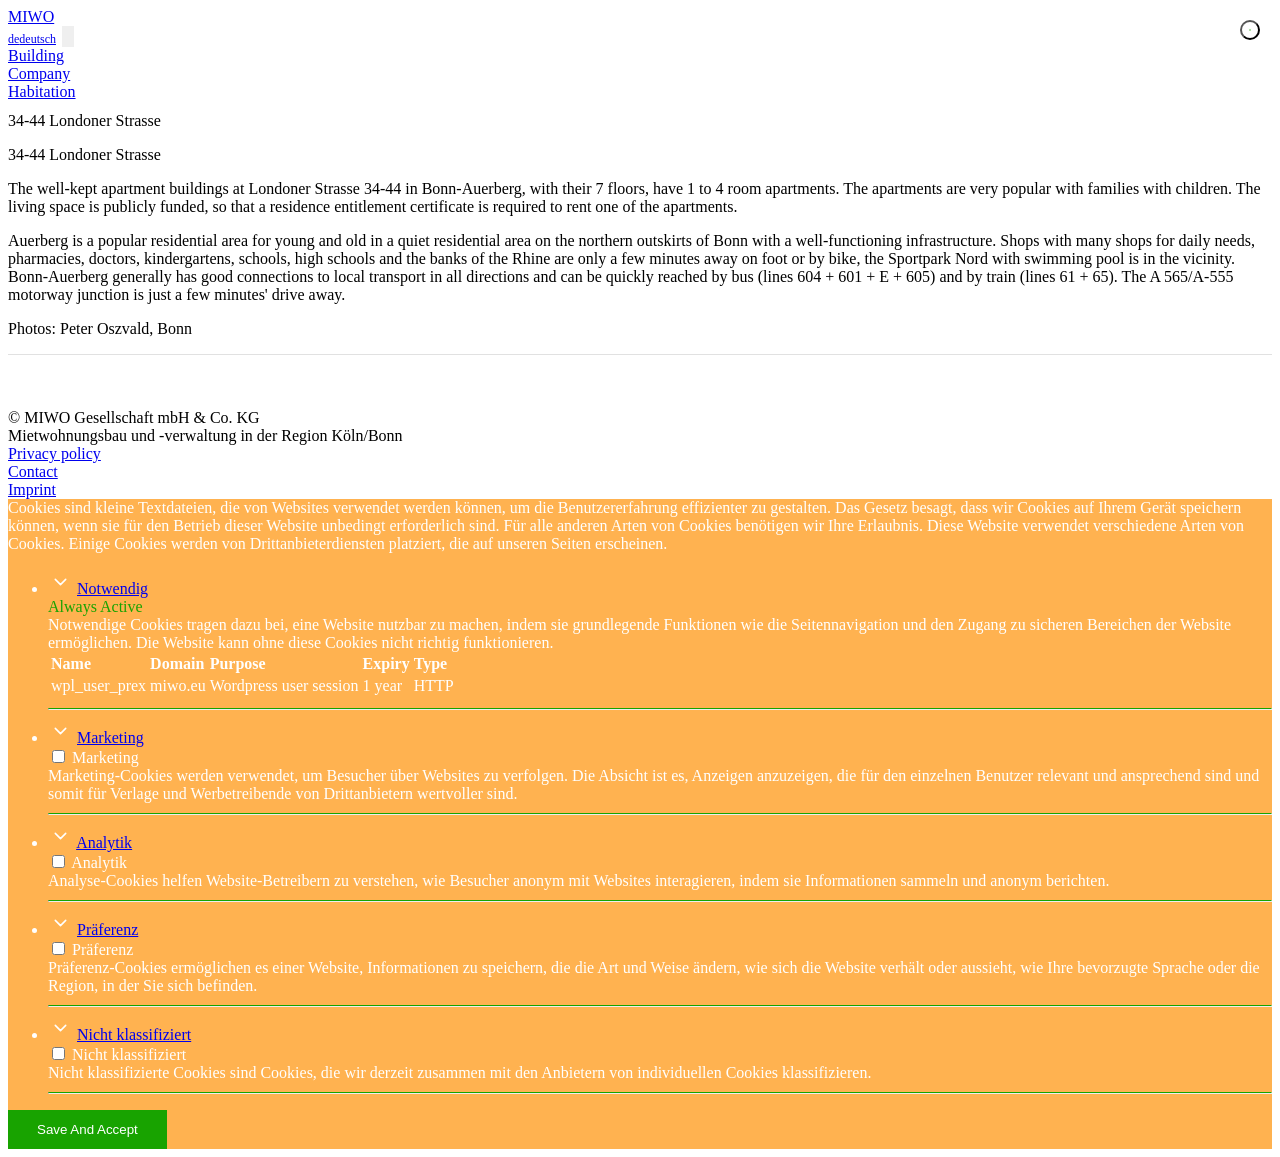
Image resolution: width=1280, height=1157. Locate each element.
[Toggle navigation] (68, 36)
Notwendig (112, 588)
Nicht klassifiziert (134, 1034)
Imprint (32, 489)
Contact (33, 471)
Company (39, 73)
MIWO (31, 16)
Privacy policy (54, 453)
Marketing (110, 737)
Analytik (104, 842)
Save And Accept (87, 1129)
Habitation (42, 91)
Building (36, 55)
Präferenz (107, 929)
